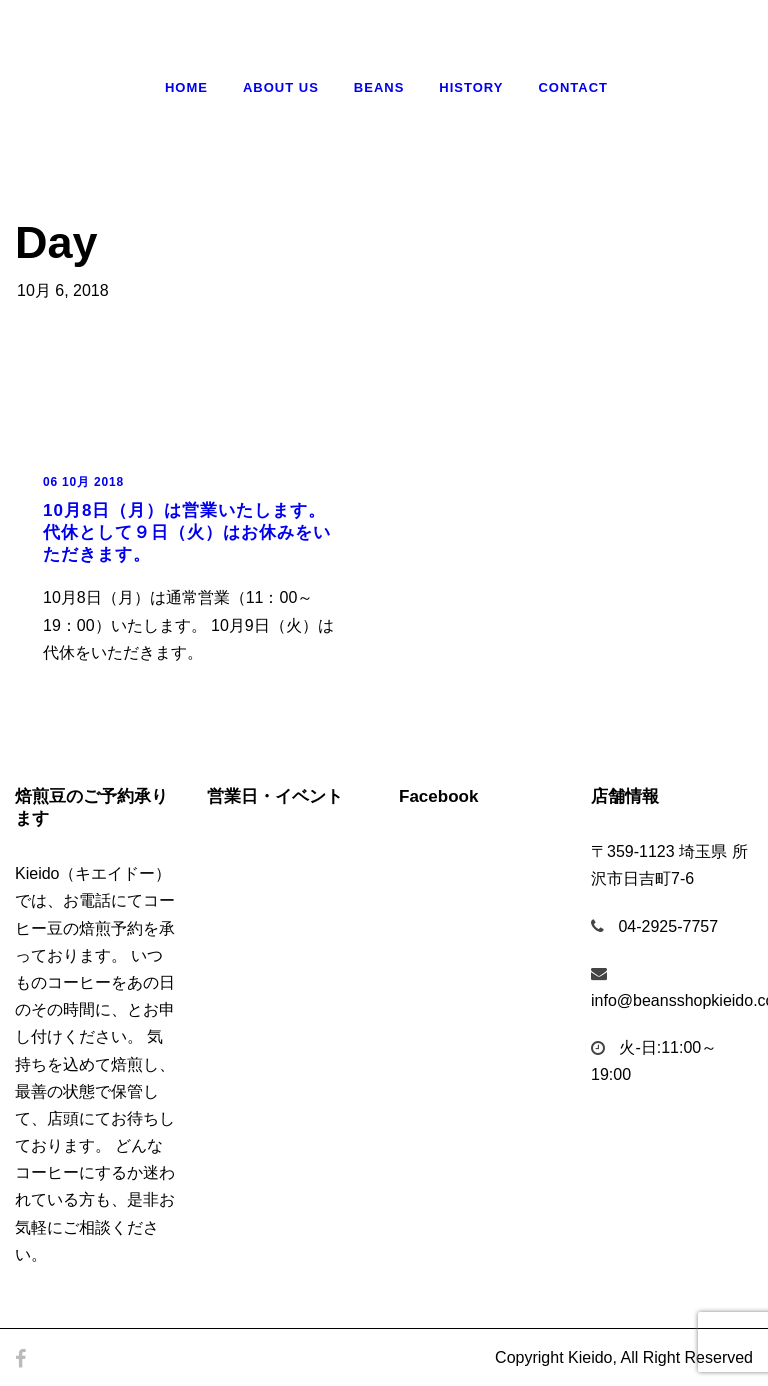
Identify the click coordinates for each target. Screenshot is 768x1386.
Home (186, 87)
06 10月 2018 (83, 482)
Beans (379, 87)
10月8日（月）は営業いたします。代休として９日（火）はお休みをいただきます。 (187, 532)
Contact (573, 87)
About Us (281, 87)
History (471, 87)
